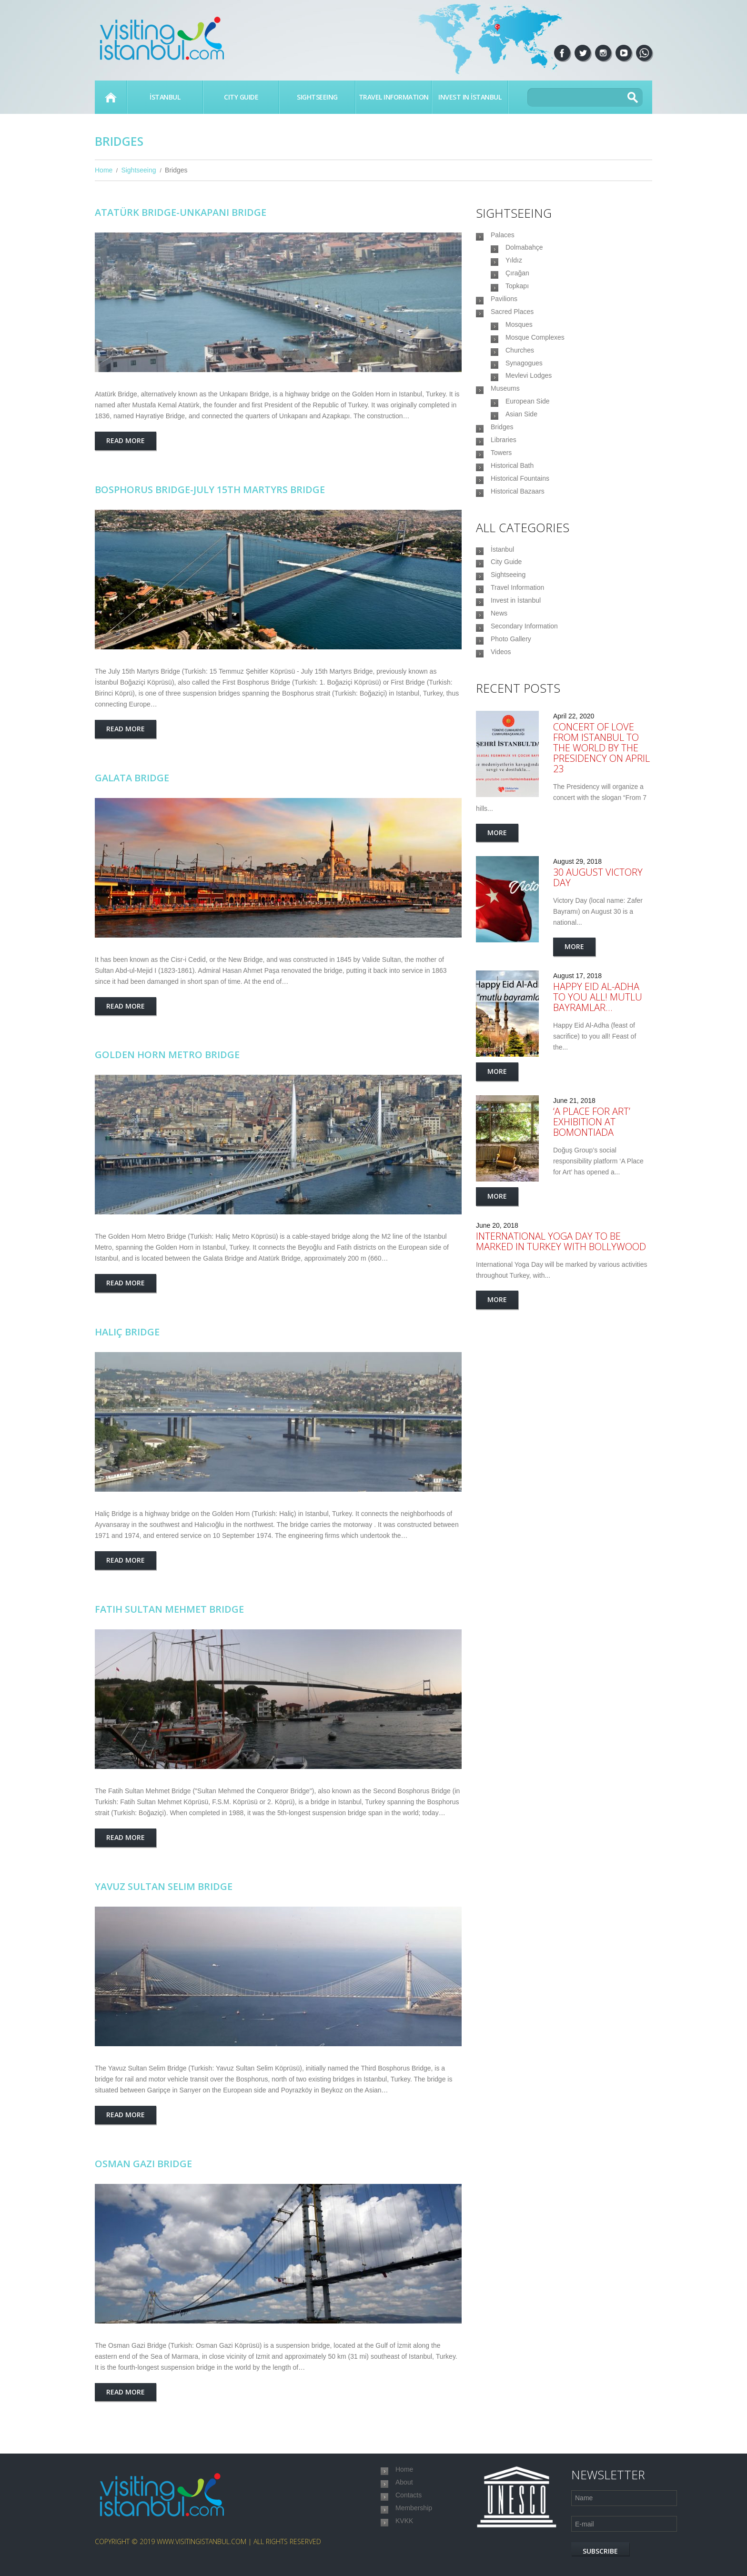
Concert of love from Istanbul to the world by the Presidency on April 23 (601, 835)
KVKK (404, 2533)
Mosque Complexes (535, 362)
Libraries (503, 488)
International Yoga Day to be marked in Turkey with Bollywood (561, 1328)
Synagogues (524, 393)
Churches (519, 378)
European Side (527, 440)
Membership (413, 2518)
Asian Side (521, 456)
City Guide (241, 96)
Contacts (408, 2502)
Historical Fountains (520, 535)
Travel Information (394, 96)
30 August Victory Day (598, 964)
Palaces (503, 236)
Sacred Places (512, 330)
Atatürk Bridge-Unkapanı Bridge (180, 212)
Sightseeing (317, 96)
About (404, 2486)
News (499, 690)
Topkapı (517, 299)
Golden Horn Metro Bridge (167, 1054)
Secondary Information (524, 706)
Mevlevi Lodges (528, 409)
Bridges (502, 472)
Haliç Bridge (127, 1331)
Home (110, 97)
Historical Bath (512, 519)
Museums (505, 425)
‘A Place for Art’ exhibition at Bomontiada (591, 1209)
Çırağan (517, 283)
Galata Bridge (132, 777)
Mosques (519, 346)
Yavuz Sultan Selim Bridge (163, 1886)
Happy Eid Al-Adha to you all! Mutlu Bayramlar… (597, 1084)
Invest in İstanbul (469, 96)
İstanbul (165, 96)
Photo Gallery (511, 722)
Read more (125, 440)
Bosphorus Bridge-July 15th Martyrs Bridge (210, 489)
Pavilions (504, 315)
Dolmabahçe (524, 252)
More (497, 919)
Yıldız (513, 268)
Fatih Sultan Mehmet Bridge (169, 1609)
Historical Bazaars (518, 551)
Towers (501, 503)
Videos (501, 737)
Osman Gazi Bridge (143, 2163)
